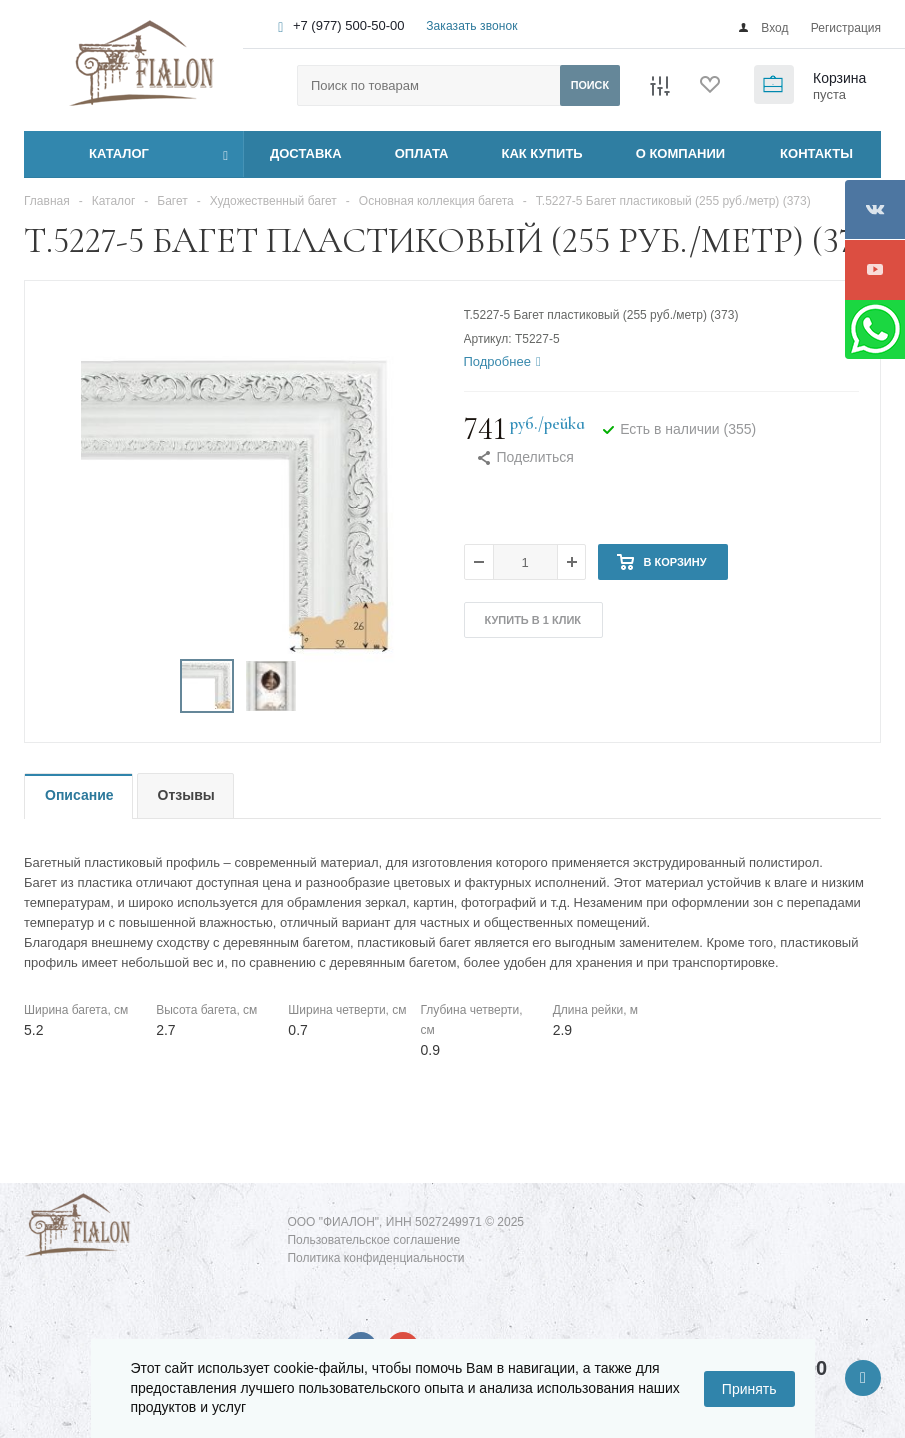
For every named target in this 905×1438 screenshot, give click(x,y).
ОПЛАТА (422, 153)
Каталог (96, 154)
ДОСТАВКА (306, 153)
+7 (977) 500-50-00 (349, 25)
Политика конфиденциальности (375, 1258)
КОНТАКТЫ (816, 153)
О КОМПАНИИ (680, 153)
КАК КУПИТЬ (542, 153)
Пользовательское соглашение (373, 1240)
